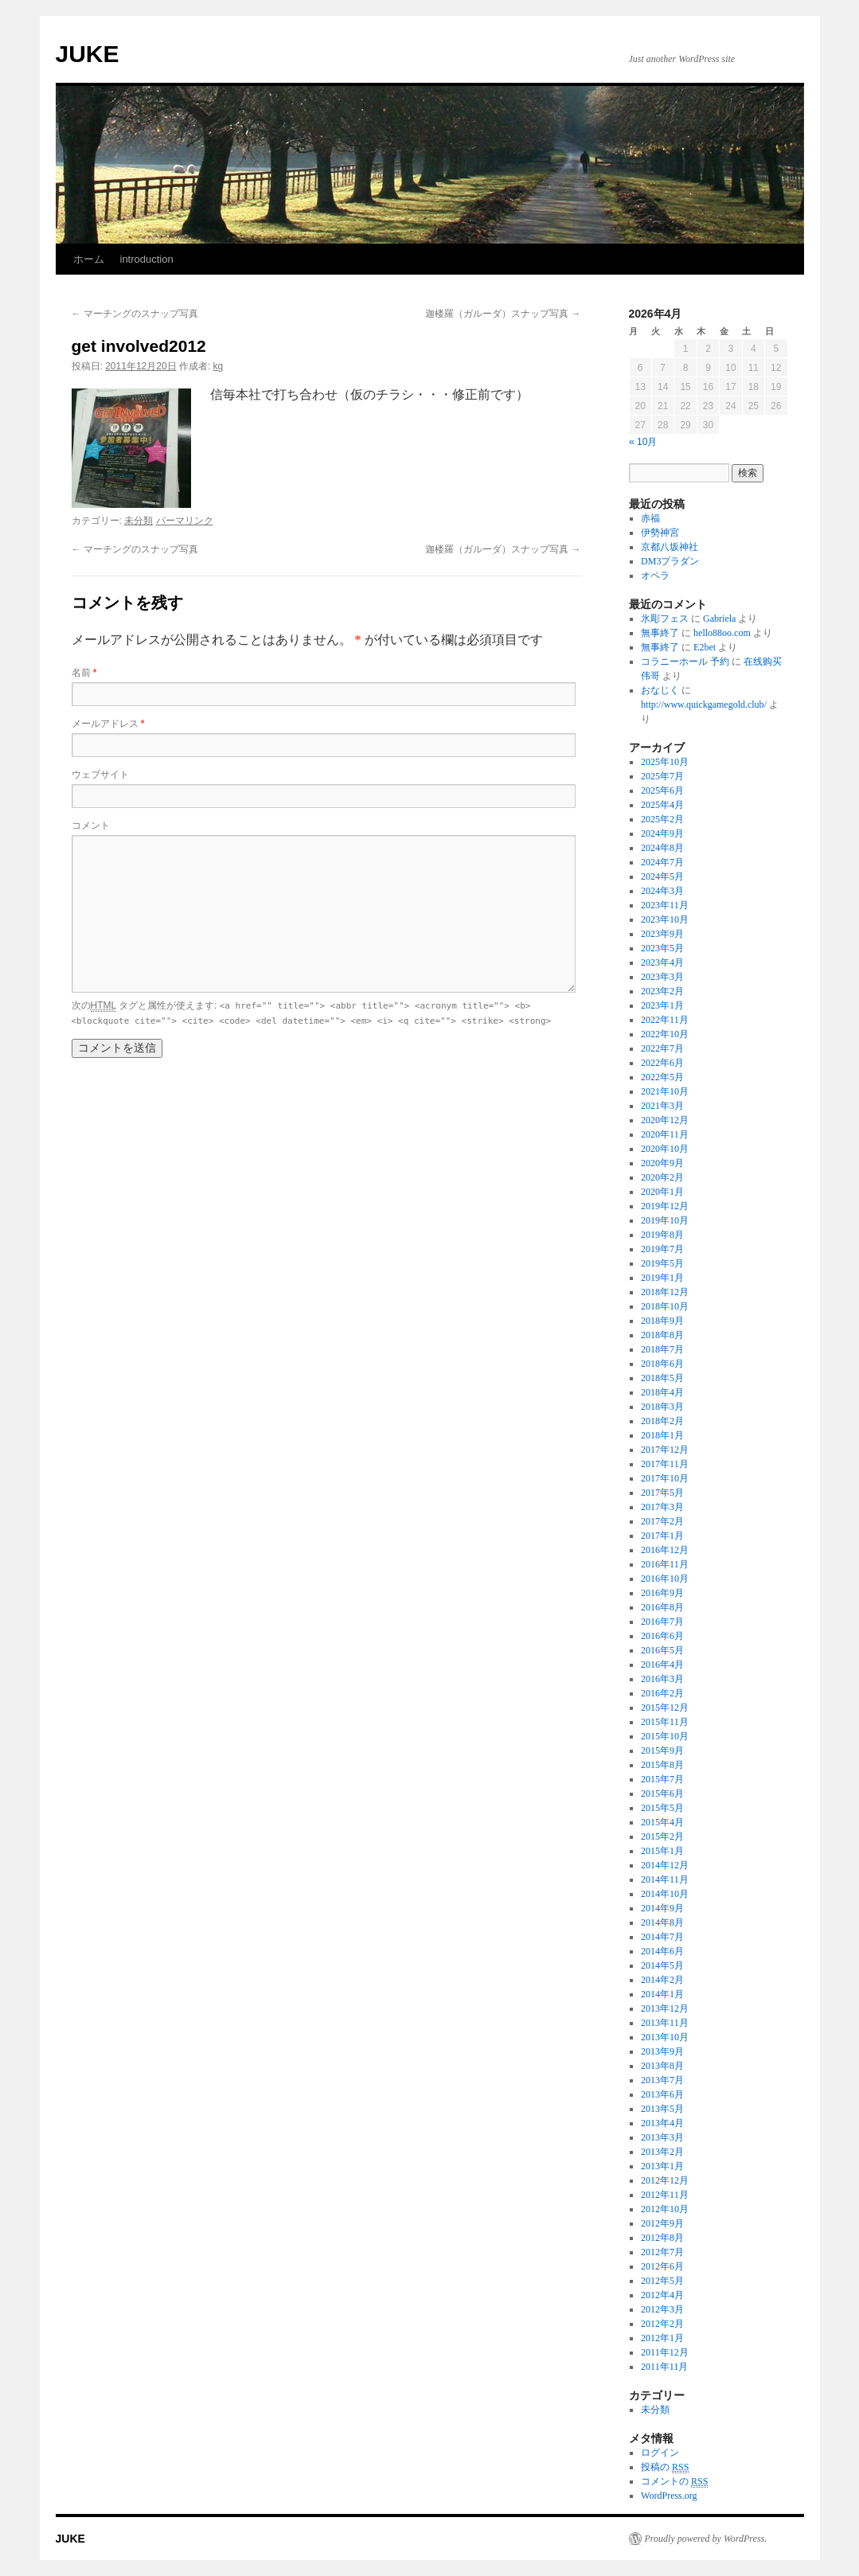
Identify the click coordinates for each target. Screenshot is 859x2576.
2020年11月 (665, 1134)
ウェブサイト (100, 774)
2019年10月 (665, 1220)
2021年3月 (662, 1105)
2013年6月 (662, 2094)
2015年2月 (662, 1836)
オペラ (655, 575)
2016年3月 (662, 1678)
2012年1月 (662, 2338)
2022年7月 (662, 1048)
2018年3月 (662, 1406)
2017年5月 (662, 1492)
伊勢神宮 (660, 532)
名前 (84, 672)
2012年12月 (665, 2180)
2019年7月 (662, 1249)
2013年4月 (662, 2123)
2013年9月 (662, 2051)
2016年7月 (662, 1621)
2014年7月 (662, 1936)
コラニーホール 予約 (685, 661)
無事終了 (660, 632)
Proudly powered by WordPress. (706, 2538)
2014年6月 (662, 1951)
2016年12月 (665, 1549)
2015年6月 (662, 1793)
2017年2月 (662, 1521)
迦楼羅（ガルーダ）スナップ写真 (502, 313)
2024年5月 (662, 876)
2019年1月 (662, 1277)
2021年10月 (665, 1091)
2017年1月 (662, 1535)
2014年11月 (665, 1879)
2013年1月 (662, 2166)
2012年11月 (665, 2194)
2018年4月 (662, 1392)
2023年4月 (662, 962)
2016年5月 (662, 1650)
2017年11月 (665, 1463)
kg (218, 366)
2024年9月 (662, 833)
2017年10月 (665, 1478)
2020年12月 (665, 1120)
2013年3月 (662, 2137)
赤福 (650, 518)
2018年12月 (665, 1292)
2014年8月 (662, 1922)
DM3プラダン (670, 561)
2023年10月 (665, 919)
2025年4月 (662, 804)
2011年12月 (665, 2352)
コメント (91, 825)
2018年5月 (662, 1378)
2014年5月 (662, 1965)
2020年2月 (662, 1177)
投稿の (665, 2467)
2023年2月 (662, 991)
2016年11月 (665, 1564)
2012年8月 (662, 2237)
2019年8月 (662, 1234)
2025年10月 (665, 761)
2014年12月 (665, 1865)
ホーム (88, 259)
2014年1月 (662, 1994)
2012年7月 (662, 2252)
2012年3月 (662, 2309)
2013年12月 (665, 2008)
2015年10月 (665, 1736)
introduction (147, 259)
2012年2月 (662, 2323)
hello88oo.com (722, 632)
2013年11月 (665, 2022)
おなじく (660, 690)
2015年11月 (665, 1721)
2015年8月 (662, 1764)
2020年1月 (662, 1191)
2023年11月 (665, 905)
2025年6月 (662, 790)
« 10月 (643, 441)
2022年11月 (665, 1019)
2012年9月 (662, 2223)
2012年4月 (662, 2295)
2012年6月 (662, 2266)
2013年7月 (662, 2080)
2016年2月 (662, 1693)
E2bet (704, 647)
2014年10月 (665, 1893)
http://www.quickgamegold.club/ (704, 704)
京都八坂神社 (669, 546)
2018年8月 (662, 1335)
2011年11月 (664, 2366)
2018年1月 (662, 1435)
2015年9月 (662, 1750)
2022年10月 (665, 1034)
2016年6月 (662, 1635)
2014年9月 (662, 1908)
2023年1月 (662, 1005)
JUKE (87, 54)
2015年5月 (662, 1807)
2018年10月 (665, 1306)
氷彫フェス (665, 618)
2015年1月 (662, 1850)
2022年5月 (662, 1077)
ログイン (660, 2452)
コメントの (674, 2482)
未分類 (138, 520)
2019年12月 (665, 1206)
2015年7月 (662, 1779)
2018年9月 (662, 1320)
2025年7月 (662, 776)
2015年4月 (662, 1822)
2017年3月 (662, 1506)
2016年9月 (662, 1592)
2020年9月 (662, 1163)
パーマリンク (184, 520)
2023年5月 (662, 948)
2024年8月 (662, 847)
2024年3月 (662, 890)
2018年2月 (662, 1421)
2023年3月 (662, 976)
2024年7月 (662, 862)
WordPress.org (669, 2495)
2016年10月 (665, 1578)
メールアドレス (108, 723)
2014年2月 (662, 1979)
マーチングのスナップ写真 (135, 313)
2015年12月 (665, 1707)
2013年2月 (662, 2151)
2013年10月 (665, 2037)
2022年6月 (662, 1062)
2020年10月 (665, 1148)
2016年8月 (662, 1607)
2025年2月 (662, 819)
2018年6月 (662, 1363)
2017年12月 (665, 1449)
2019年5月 (662, 1263)
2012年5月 (662, 2280)
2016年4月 (662, 1664)
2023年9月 (662, 933)
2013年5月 (662, 2108)
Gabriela (719, 618)
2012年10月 (665, 2209)
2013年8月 (662, 2065)
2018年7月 (662, 1349)
